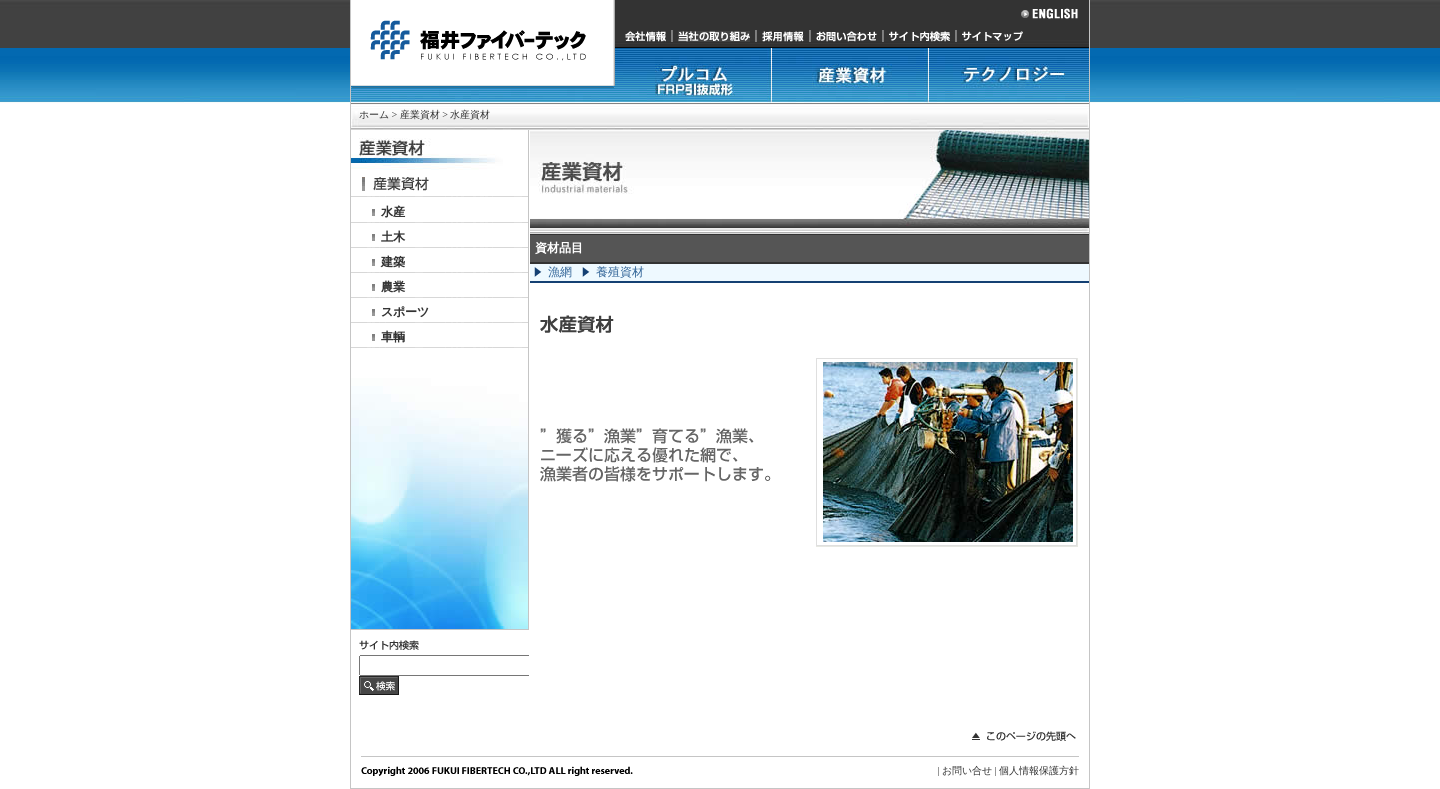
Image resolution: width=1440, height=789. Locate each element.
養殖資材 (620, 272)
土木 (393, 237)
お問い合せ (967, 770)
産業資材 (420, 114)
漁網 (560, 272)
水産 (393, 212)
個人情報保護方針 (1039, 770)
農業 (393, 287)
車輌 (393, 337)
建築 (393, 262)
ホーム (374, 114)
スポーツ (405, 312)
